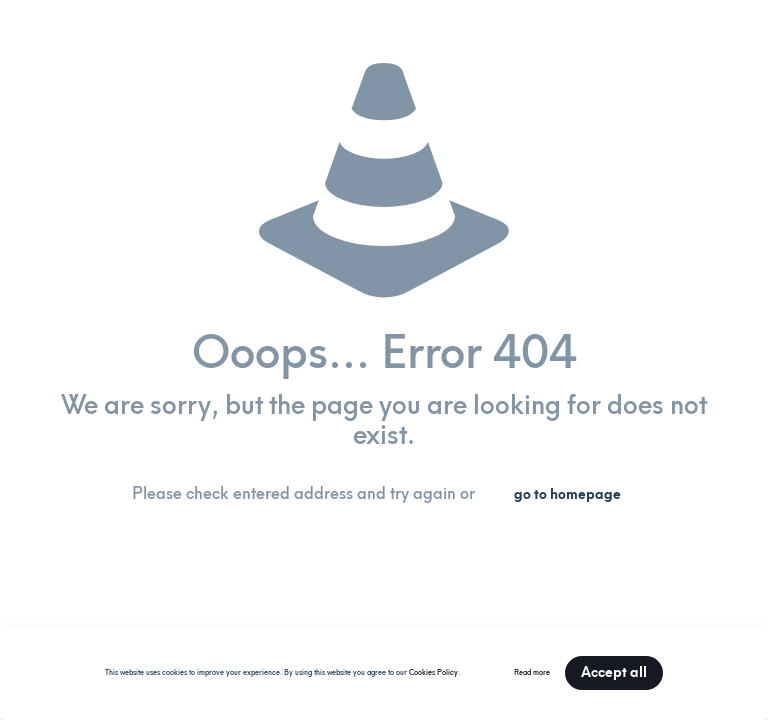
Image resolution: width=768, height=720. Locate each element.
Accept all (614, 672)
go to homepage (567, 494)
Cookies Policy (433, 672)
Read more (532, 672)
